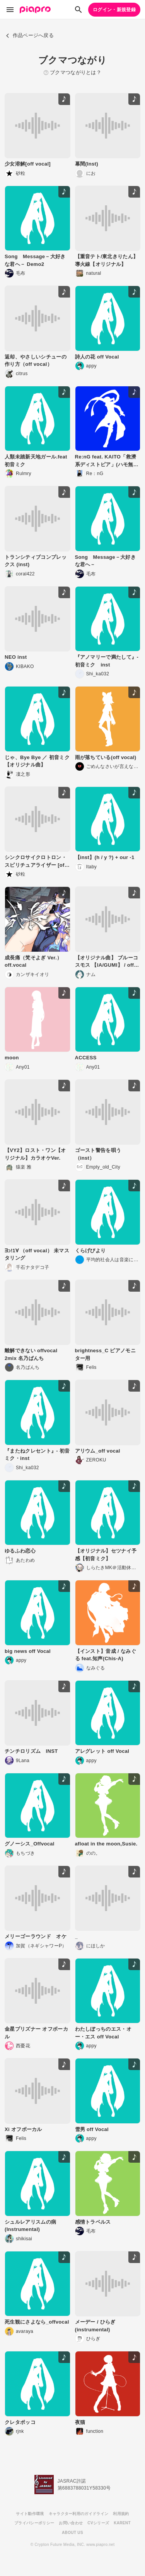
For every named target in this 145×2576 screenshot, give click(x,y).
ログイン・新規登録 (114, 9)
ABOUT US (72, 2532)
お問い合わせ (71, 2523)
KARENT (122, 2523)
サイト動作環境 (30, 2514)
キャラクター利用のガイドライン (79, 2514)
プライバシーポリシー (34, 2523)
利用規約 (121, 2514)
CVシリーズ (98, 2523)
